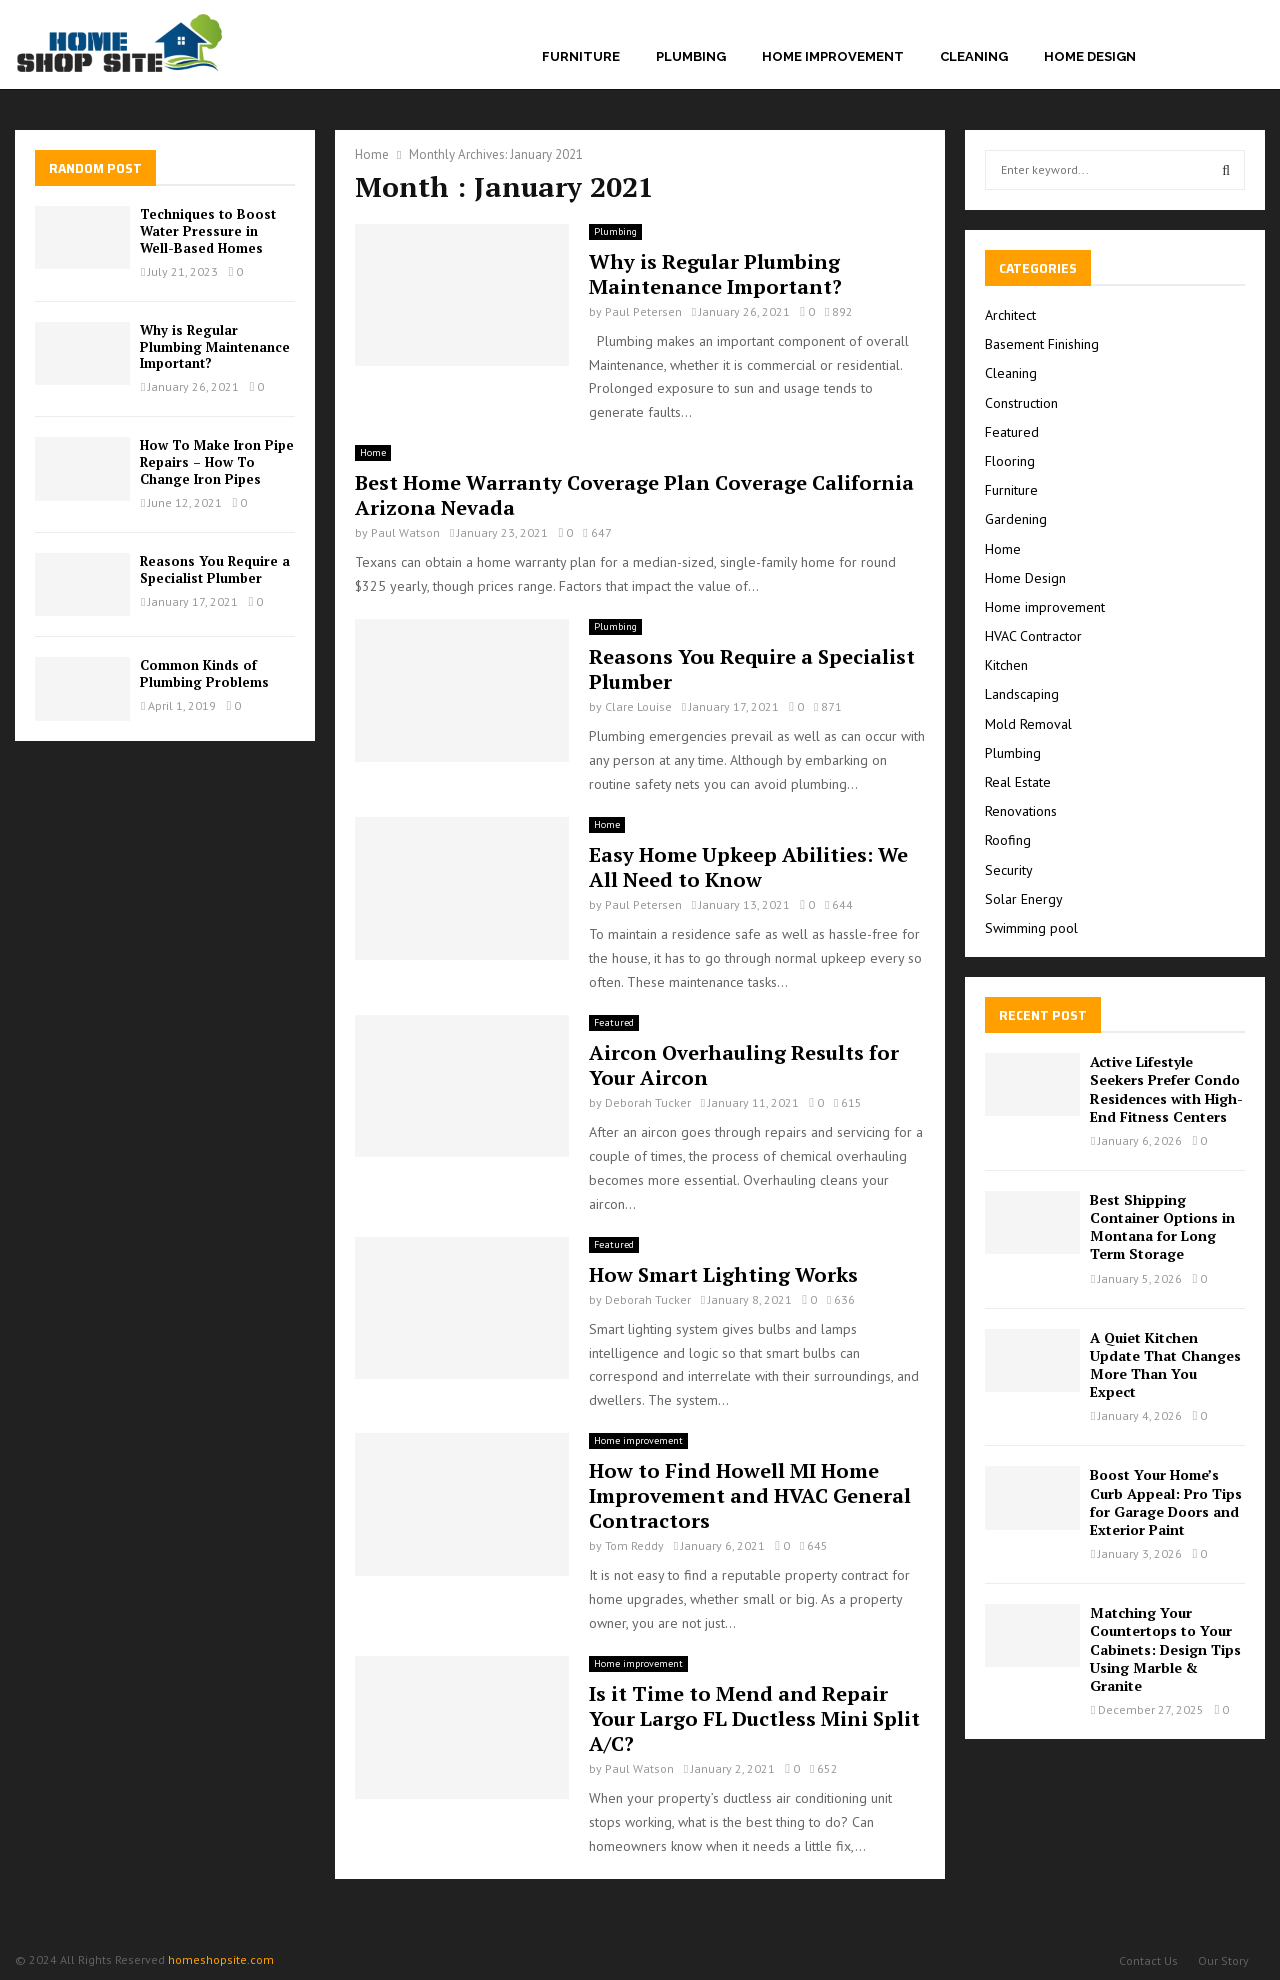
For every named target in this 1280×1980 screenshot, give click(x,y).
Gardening (1016, 519)
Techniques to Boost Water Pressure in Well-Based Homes (208, 231)
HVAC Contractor (1033, 636)
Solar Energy (1024, 899)
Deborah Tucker (648, 1102)
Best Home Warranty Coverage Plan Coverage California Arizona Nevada (634, 495)
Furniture (581, 56)
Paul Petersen (643, 311)
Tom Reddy (634, 1545)
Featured (614, 1022)
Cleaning (974, 56)
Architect (1010, 315)
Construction (1021, 403)
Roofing (1008, 840)
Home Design (1090, 56)
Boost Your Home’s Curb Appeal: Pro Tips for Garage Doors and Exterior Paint (1166, 1502)
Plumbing (691, 56)
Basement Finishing (1042, 344)
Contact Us (1148, 1960)
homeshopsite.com (221, 1959)
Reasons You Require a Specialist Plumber (752, 669)
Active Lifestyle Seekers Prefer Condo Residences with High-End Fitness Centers (1166, 1089)
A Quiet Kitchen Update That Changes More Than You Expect (1165, 1365)
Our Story (1223, 1960)
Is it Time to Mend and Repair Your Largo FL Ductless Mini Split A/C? (754, 1718)
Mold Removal (1028, 724)
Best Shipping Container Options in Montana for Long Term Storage (1162, 1227)
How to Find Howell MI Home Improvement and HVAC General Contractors (750, 1495)
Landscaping (1022, 694)
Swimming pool (1031, 928)
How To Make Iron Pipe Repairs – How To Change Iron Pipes (217, 462)
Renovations (1021, 811)
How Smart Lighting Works (723, 1274)
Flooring (1010, 461)
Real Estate (1018, 782)
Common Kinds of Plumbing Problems (204, 673)
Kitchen (1006, 665)
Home (373, 452)
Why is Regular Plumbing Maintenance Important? (715, 274)
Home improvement (833, 56)
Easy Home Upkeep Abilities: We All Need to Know (748, 867)
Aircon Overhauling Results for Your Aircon (744, 1065)
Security (1009, 870)
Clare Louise (638, 706)
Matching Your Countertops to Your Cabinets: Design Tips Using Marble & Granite (1165, 1649)
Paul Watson (405, 532)
